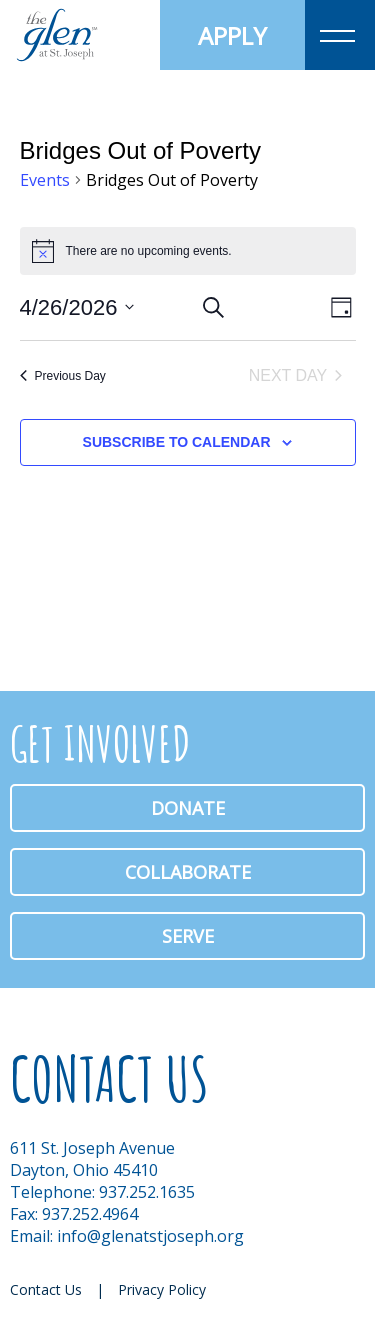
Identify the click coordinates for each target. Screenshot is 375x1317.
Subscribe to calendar (177, 442)
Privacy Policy (162, 1289)
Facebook (297, 1286)
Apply (232, 35)
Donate (188, 808)
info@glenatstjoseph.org (150, 1236)
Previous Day (63, 376)
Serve (188, 936)
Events (45, 180)
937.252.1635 (147, 1192)
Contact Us (46, 1289)
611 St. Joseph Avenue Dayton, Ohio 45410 (92, 1159)
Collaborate (188, 872)
